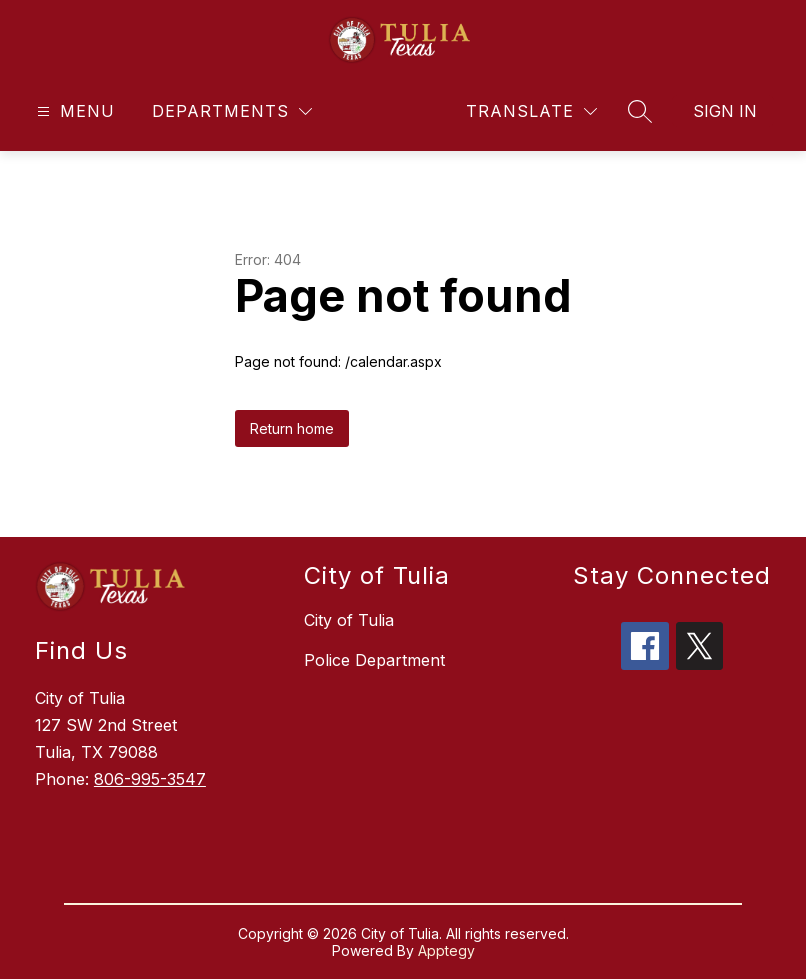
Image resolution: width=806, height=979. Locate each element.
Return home (292, 428)
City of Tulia (349, 620)
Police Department (374, 660)
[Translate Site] (531, 111)
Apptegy (446, 950)
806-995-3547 (150, 779)
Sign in (725, 111)
